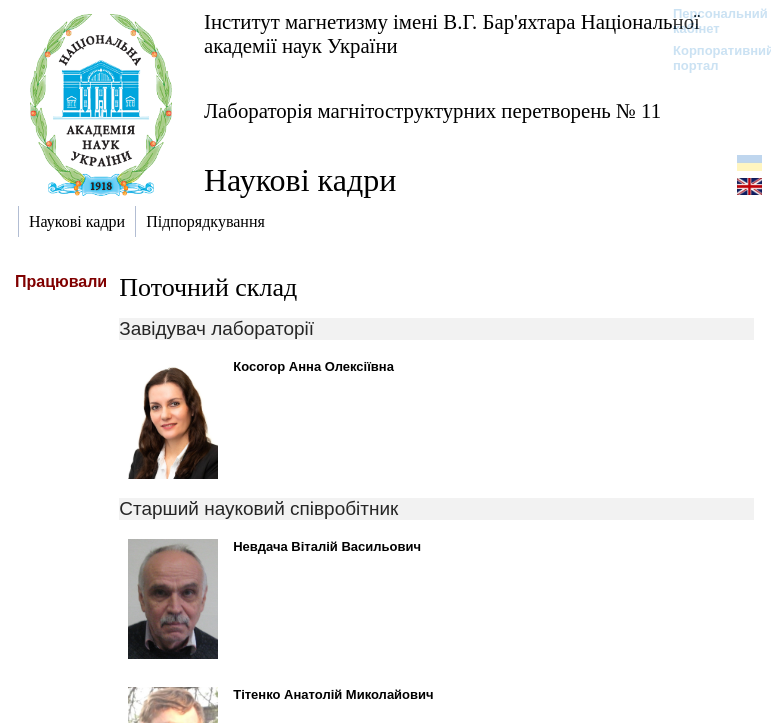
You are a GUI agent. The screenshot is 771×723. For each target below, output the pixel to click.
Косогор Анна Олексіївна (313, 366)
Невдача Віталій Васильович (327, 546)
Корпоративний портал (710, 58)
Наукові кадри (300, 180)
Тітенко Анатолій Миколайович (333, 694)
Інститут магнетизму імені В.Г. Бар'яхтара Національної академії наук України (452, 33)
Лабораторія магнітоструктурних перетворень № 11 (432, 110)
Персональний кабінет (710, 21)
